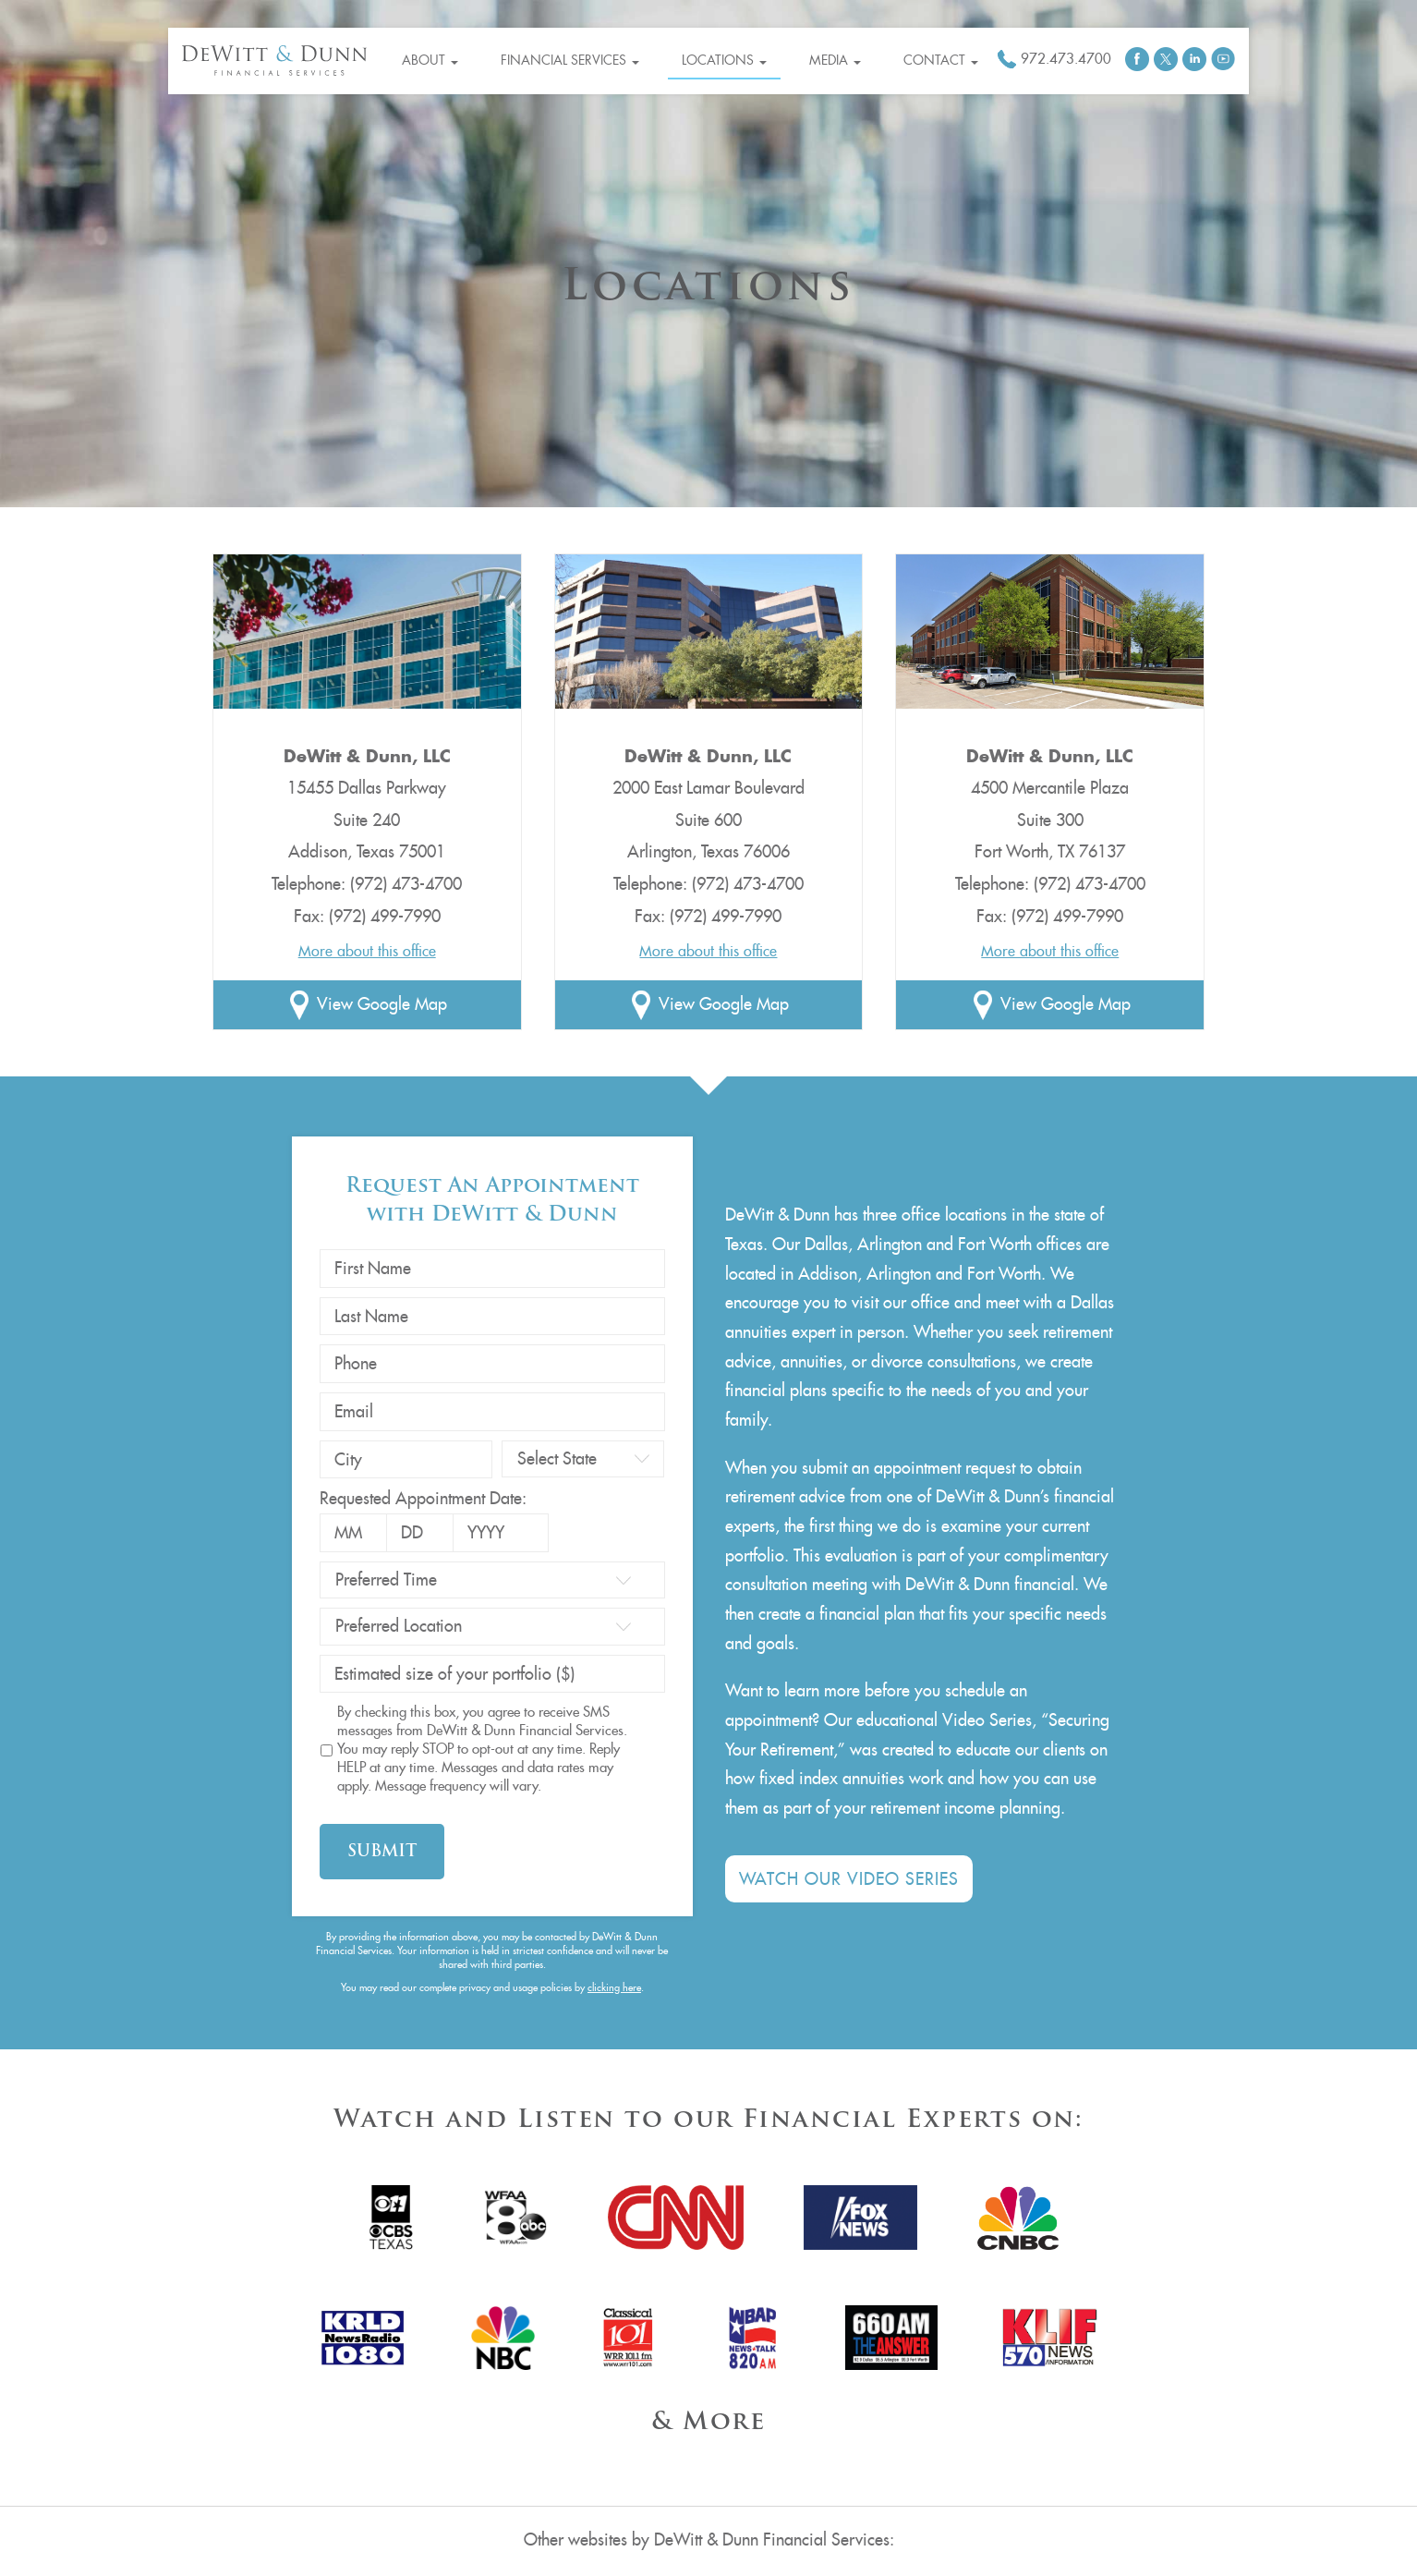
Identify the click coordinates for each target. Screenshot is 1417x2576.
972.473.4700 (1066, 58)
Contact (940, 60)
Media (835, 60)
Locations (724, 60)
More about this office (367, 951)
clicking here (614, 1987)
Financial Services (570, 60)
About (430, 60)
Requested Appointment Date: (423, 1498)
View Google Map (382, 1004)
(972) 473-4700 (406, 883)
